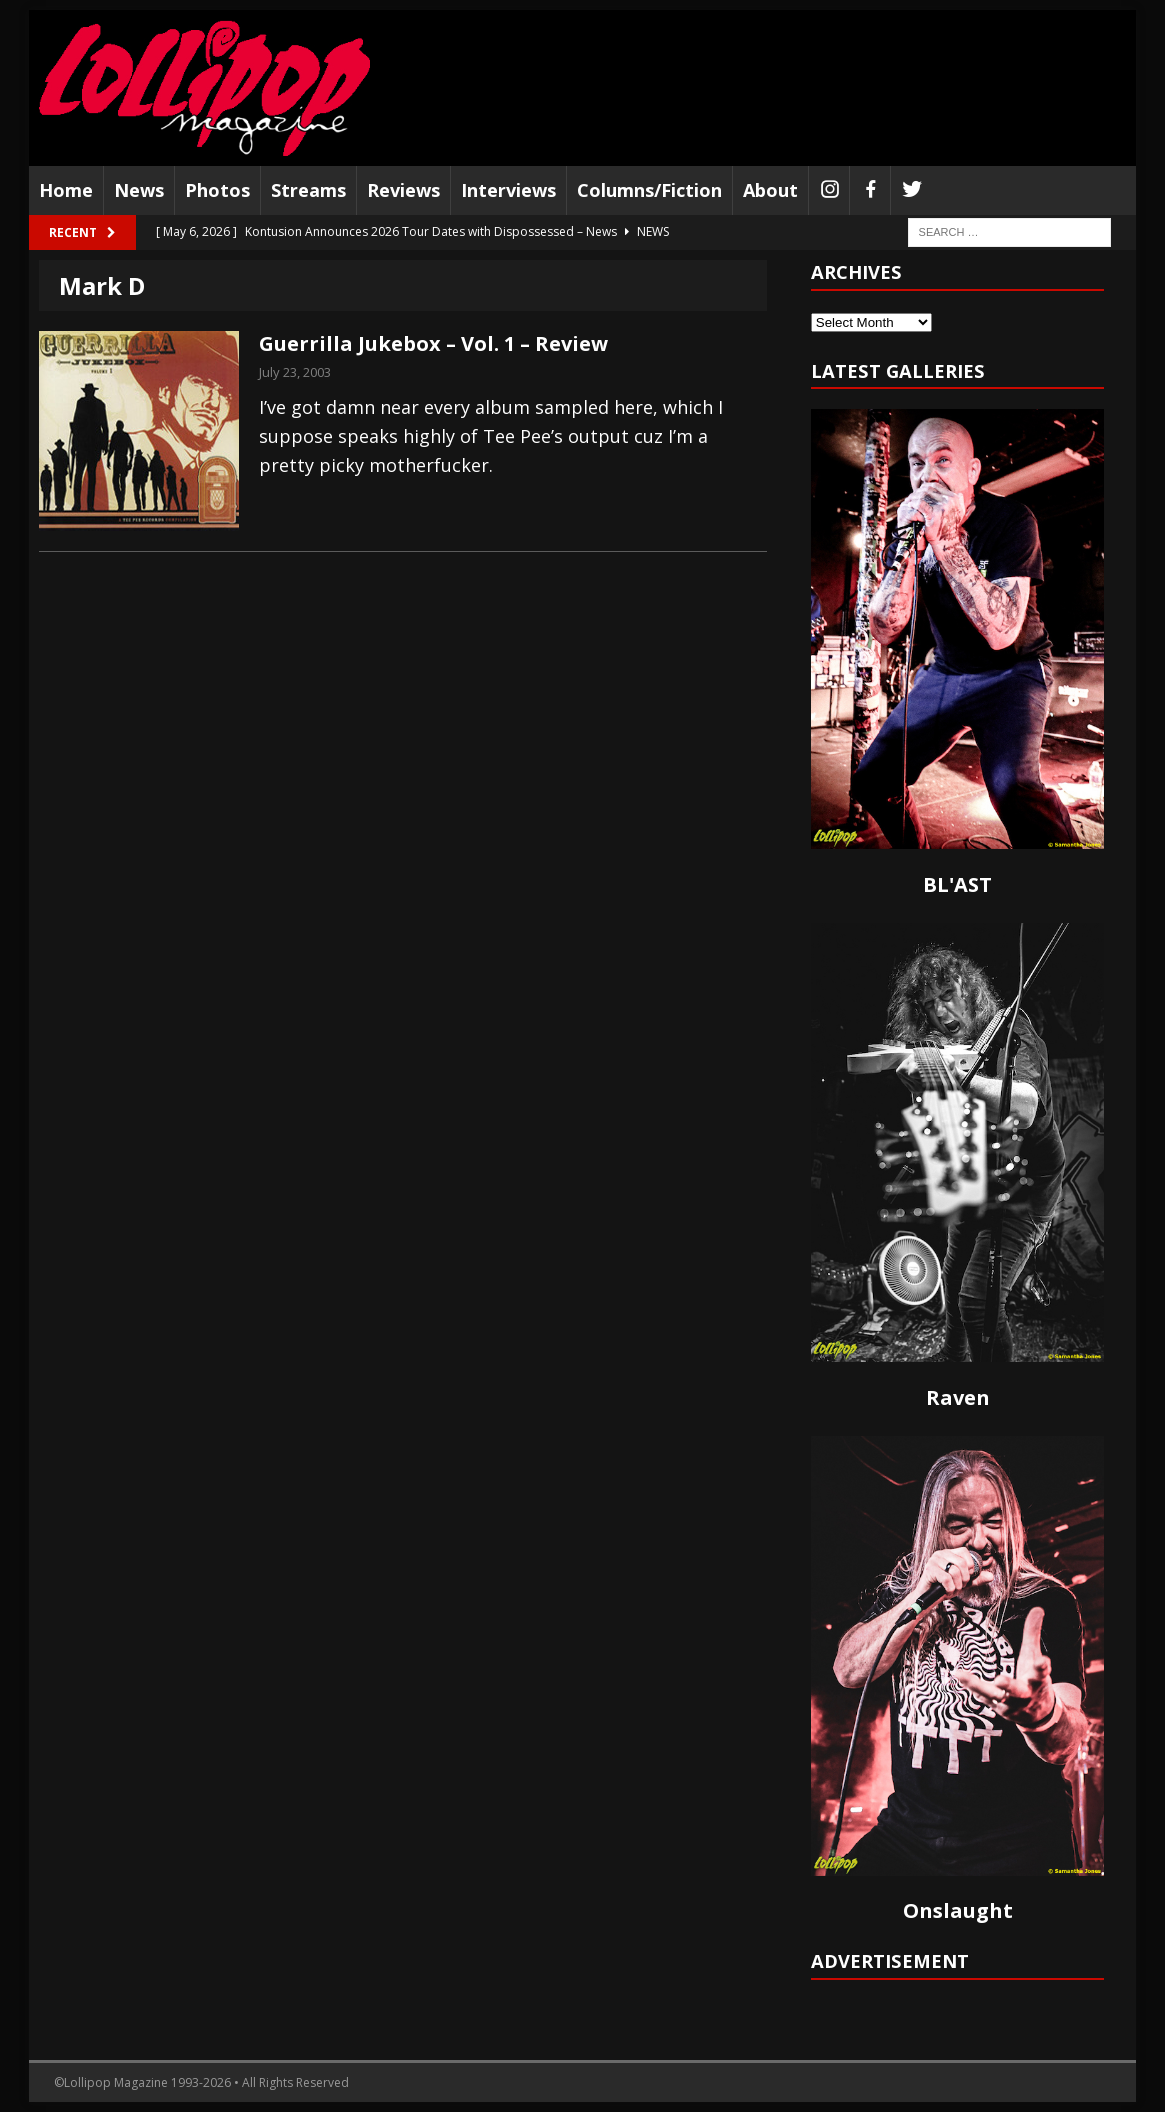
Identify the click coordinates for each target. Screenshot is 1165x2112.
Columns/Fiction (649, 190)
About (770, 190)
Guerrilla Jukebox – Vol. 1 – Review (433, 343)
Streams (308, 190)
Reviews (403, 190)
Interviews (508, 190)
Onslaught (958, 1910)
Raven (958, 1397)
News (139, 190)
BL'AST (957, 884)
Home (66, 190)
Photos (217, 190)
